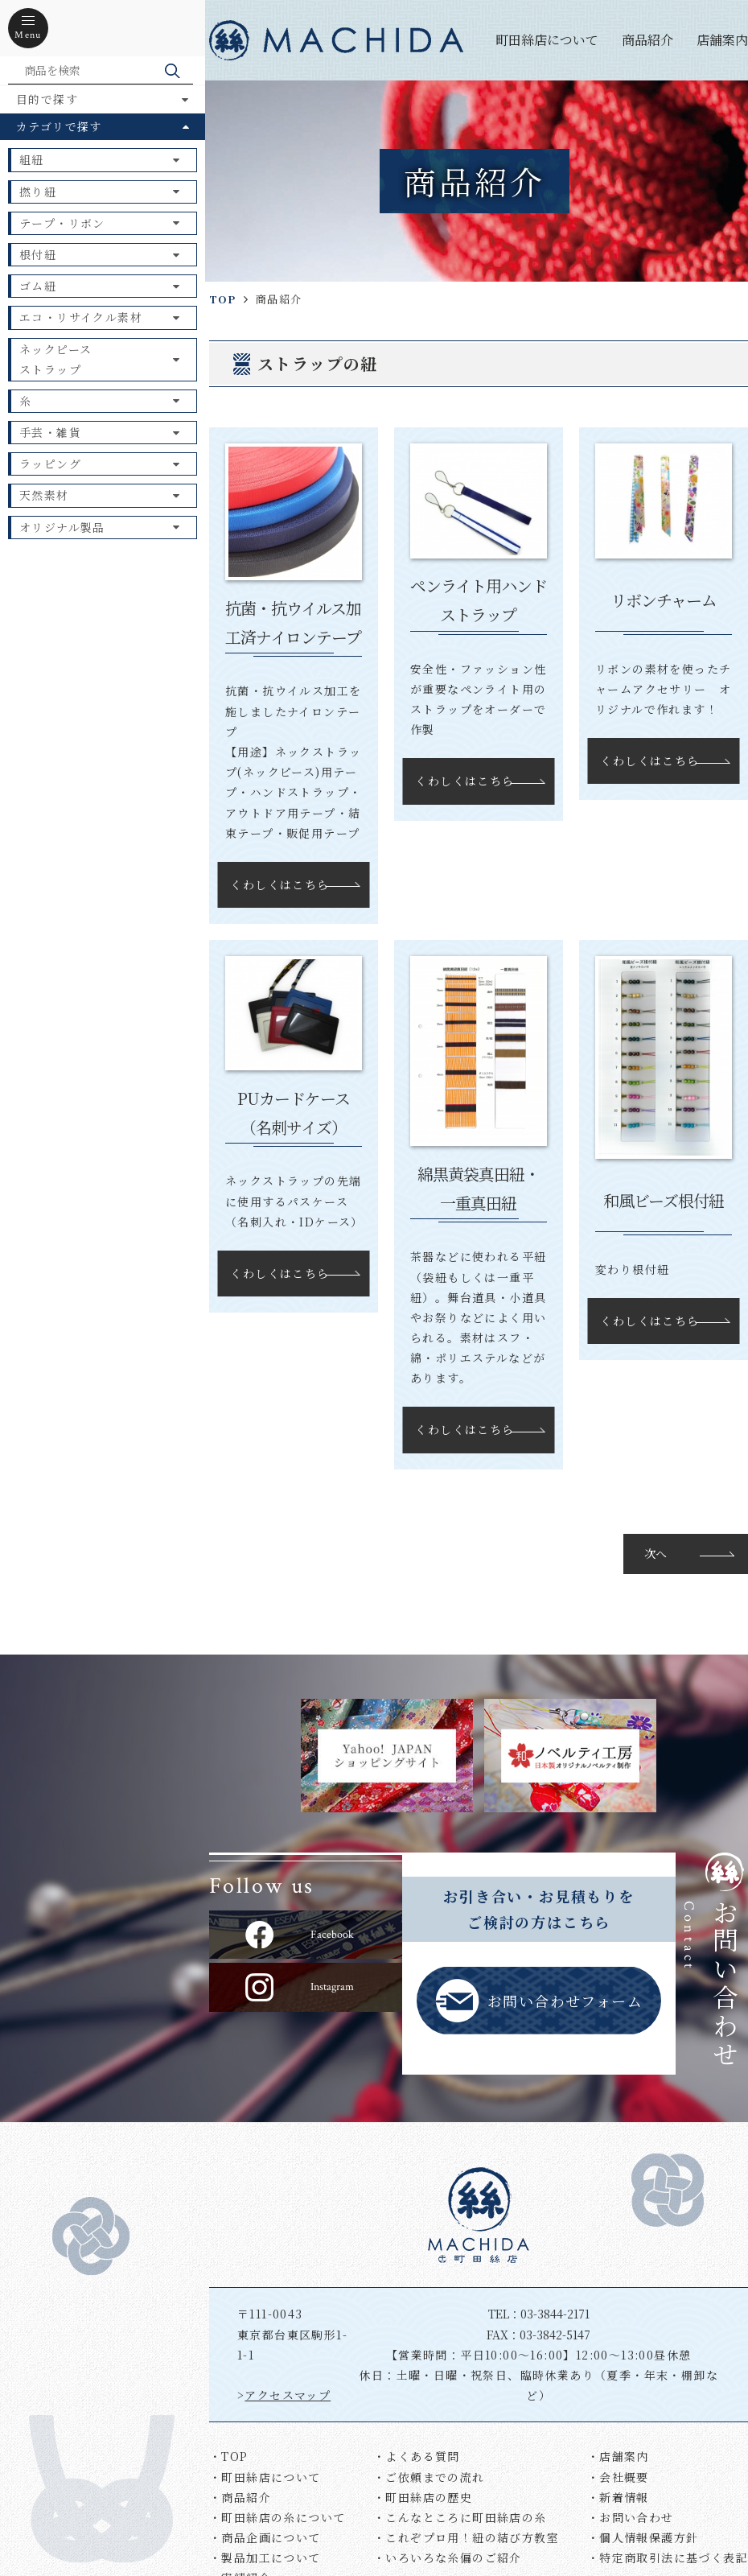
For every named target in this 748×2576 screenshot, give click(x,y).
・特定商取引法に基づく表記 (667, 2557)
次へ (655, 1553)
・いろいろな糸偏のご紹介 (447, 2557)
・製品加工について (265, 2557)
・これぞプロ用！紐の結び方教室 (466, 2537)
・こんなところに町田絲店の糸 (460, 2517)
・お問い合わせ (630, 2517)
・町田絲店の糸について (277, 2517)
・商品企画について (265, 2537)
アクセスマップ (288, 2395)
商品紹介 (647, 40)
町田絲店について (546, 40)
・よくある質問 (416, 2456)
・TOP (229, 2456)
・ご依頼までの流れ (429, 2477)
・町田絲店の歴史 (422, 2497)
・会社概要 (618, 2477)
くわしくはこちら (279, 884)
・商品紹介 (240, 2497)
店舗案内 (722, 40)
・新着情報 (618, 2497)
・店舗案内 (618, 2456)
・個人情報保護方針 (643, 2537)
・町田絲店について (265, 2477)
